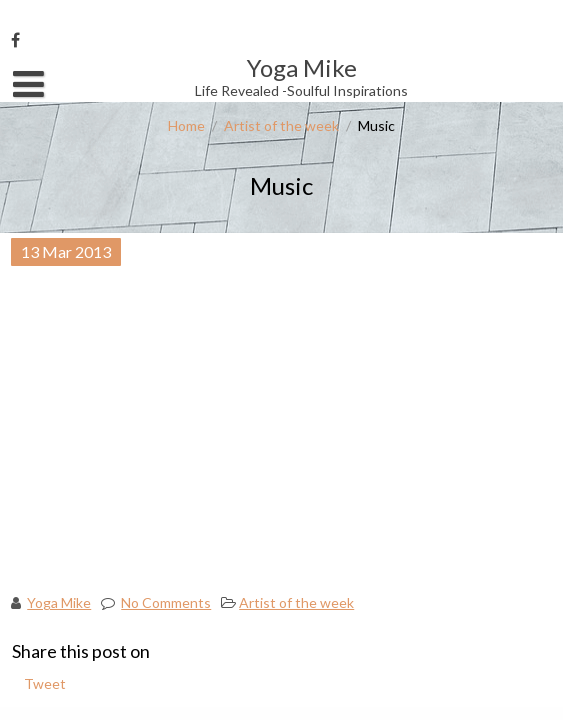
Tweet (45, 683)
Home (186, 125)
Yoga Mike (59, 602)
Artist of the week (281, 125)
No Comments (166, 602)
